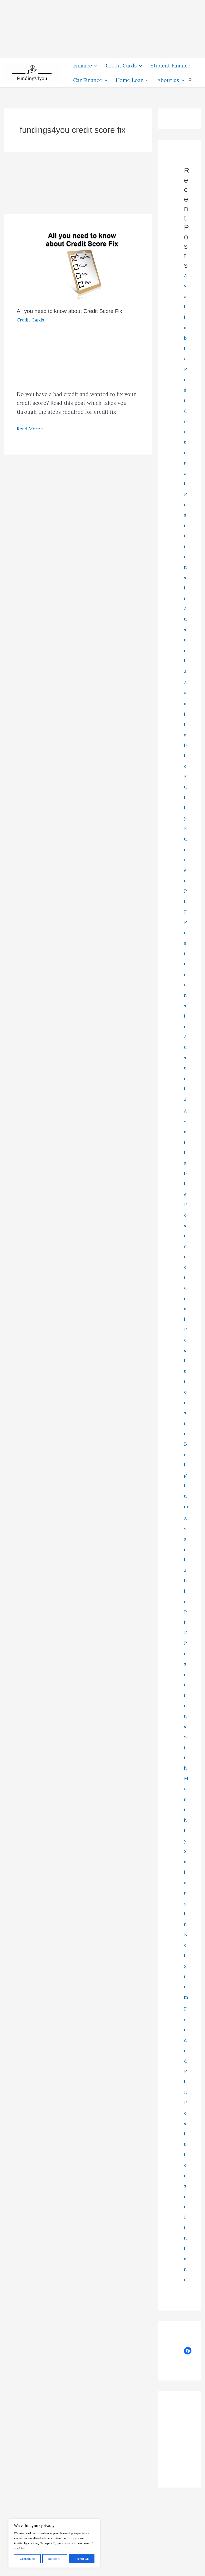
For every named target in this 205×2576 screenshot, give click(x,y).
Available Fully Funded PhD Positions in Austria (186, 905)
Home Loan (90, 94)
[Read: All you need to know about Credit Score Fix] (78, 279)
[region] (54, 2543)
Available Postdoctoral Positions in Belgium (186, 1323)
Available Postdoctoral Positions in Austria (185, 487)
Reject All (54, 2559)
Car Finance (147, 80)
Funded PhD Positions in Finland (186, 2158)
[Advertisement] (102, 29)
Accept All (82, 2559)
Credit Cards (127, 65)
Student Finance (96, 80)
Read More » (32, 443)
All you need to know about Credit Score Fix (69, 326)
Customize (27, 2559)
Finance (86, 65)
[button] (95, 65)
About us (131, 94)
